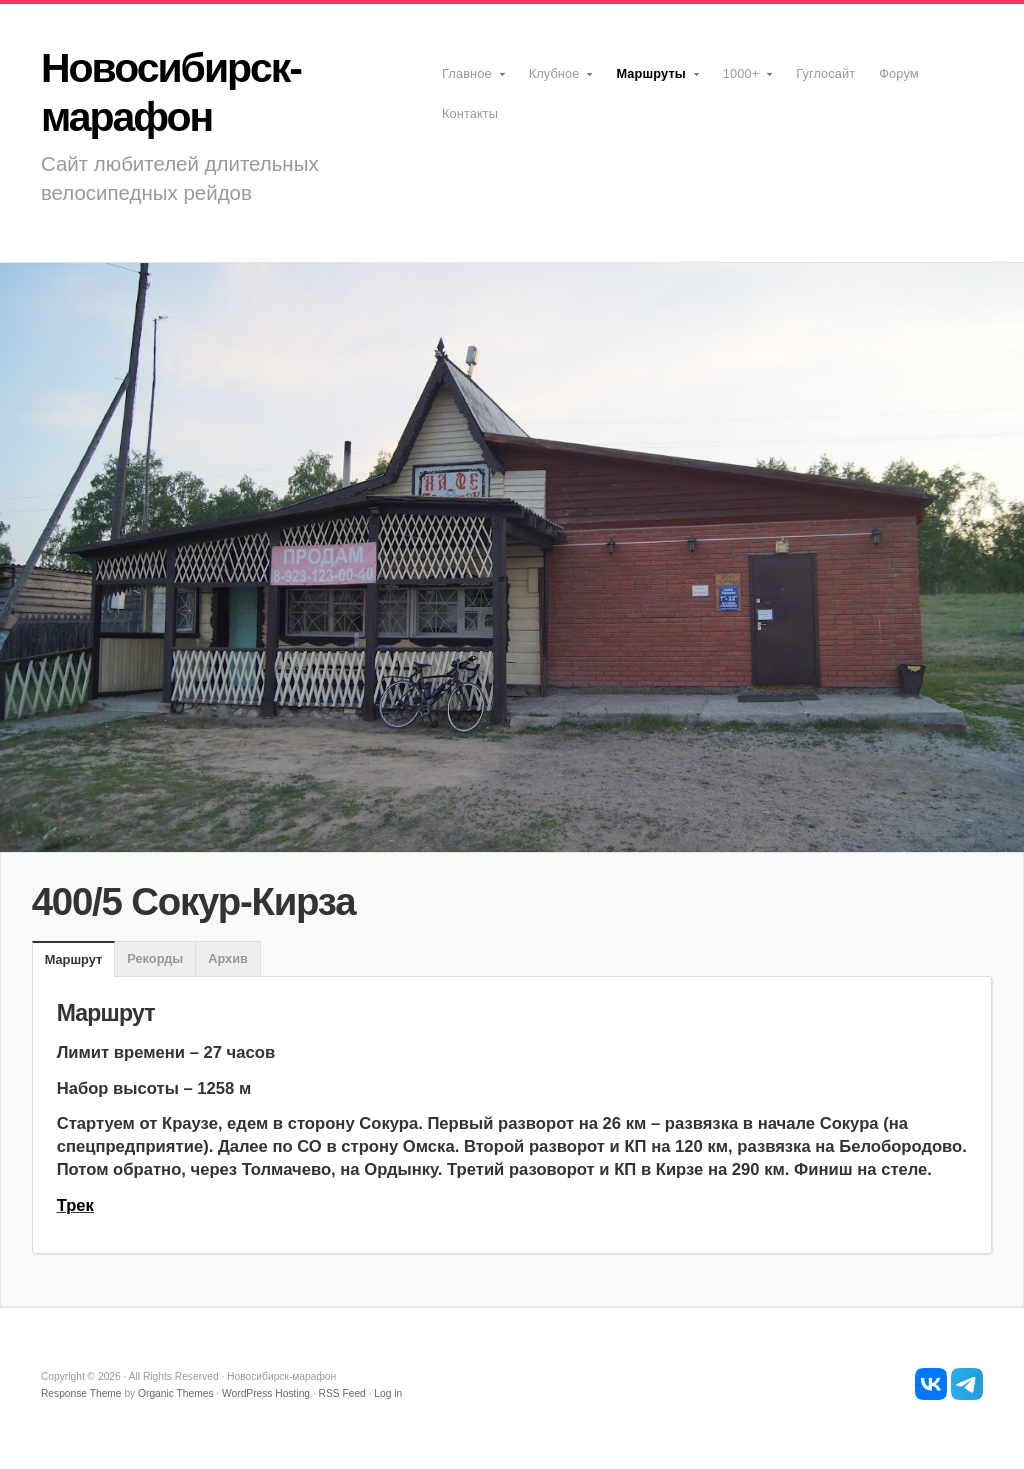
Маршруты (652, 80)
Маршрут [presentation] (74, 959)
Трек (75, 1205)
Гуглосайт (825, 73)
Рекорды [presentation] (155, 958)
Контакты (470, 113)
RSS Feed (342, 1393)
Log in (388, 1393)
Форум (898, 73)
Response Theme (81, 1393)
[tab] (74, 960)
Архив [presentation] (228, 958)
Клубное (556, 80)
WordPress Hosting (266, 1393)
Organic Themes (175, 1393)
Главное (468, 80)
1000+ (742, 80)
